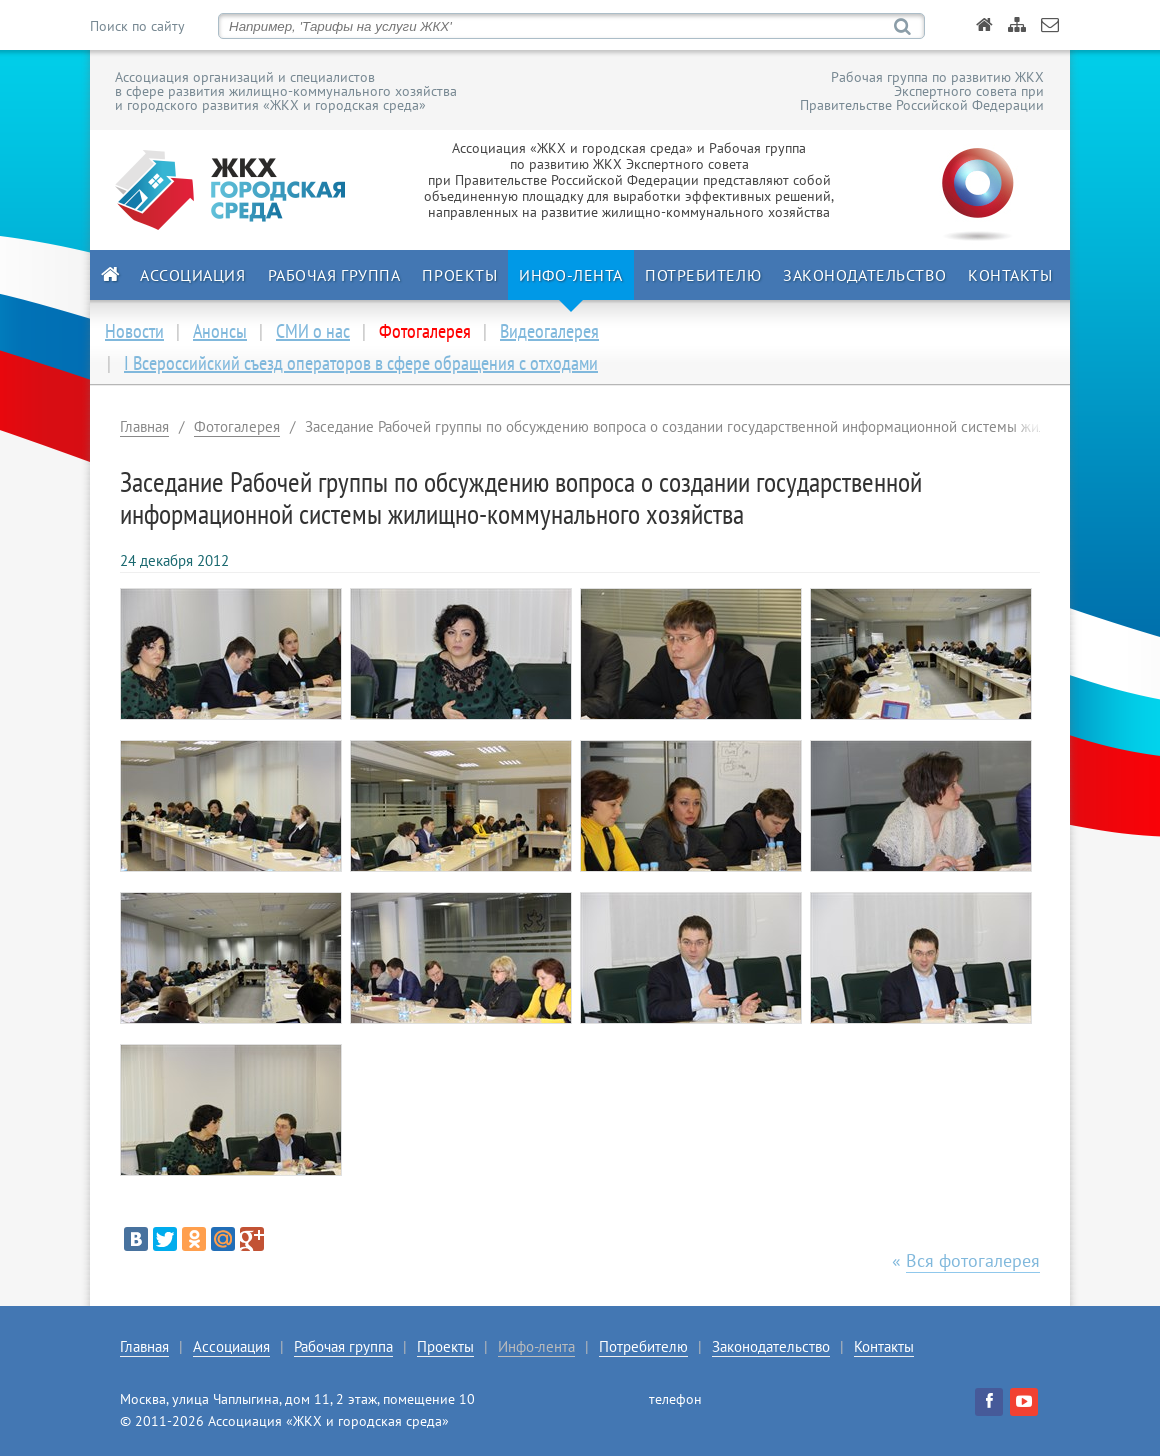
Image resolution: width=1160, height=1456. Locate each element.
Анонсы (220, 331)
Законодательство (864, 275)
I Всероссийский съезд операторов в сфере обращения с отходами (361, 363)
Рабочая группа (334, 275)
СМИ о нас (313, 331)
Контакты (1010, 275)
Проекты (459, 275)
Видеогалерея (549, 331)
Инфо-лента (571, 275)
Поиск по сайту (137, 26)
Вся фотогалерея (973, 1260)
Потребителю (703, 275)
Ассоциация (193, 275)
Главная (144, 426)
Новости (134, 331)
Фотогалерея (237, 426)
